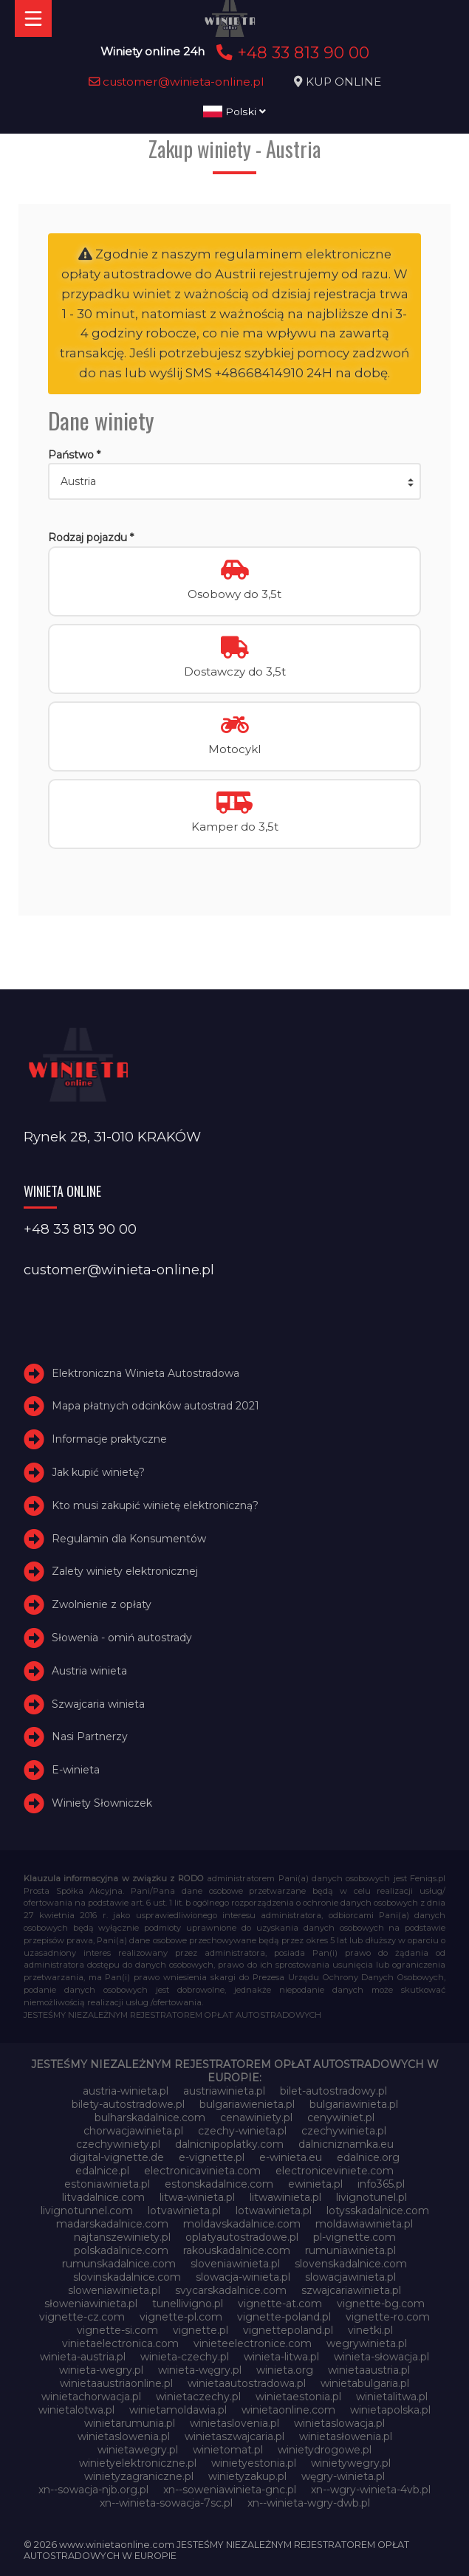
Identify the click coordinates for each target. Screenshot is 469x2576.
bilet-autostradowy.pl (333, 2091)
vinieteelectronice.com (253, 2343)
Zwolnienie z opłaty (101, 1604)
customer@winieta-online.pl (176, 82)
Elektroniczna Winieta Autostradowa (145, 1373)
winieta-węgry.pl (200, 2370)
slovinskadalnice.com (127, 2277)
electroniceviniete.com (334, 2170)
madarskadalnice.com (112, 2223)
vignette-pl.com (181, 2316)
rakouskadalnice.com (236, 2250)
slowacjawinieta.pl (350, 2277)
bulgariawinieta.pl (353, 2104)
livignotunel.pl (371, 2197)
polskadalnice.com (121, 2250)
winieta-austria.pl (83, 2356)
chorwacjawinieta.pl (133, 2130)
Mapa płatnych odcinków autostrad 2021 (155, 1406)
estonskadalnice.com (219, 2184)
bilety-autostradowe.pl (128, 2104)
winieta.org (284, 2370)
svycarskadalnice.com (231, 2290)
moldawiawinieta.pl (364, 2223)
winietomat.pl (228, 2449)
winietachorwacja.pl (91, 2396)
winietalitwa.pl (392, 2396)
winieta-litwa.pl (281, 2356)
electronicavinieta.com (202, 2170)
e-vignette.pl (211, 2157)
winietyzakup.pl (247, 2476)
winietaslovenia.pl (234, 2423)
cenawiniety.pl (256, 2117)
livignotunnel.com (87, 2210)
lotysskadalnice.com (377, 2210)
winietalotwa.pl (76, 2410)
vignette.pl (200, 2330)
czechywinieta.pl (343, 2130)
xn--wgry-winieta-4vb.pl (371, 2489)
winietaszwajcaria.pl (234, 2436)
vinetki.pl (370, 2330)
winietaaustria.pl (369, 2370)
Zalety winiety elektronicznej (125, 1572)
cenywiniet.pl (340, 2117)
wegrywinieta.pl (366, 2343)
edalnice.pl (102, 2170)
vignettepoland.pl (288, 2330)
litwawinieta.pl (285, 2197)
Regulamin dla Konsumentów (129, 1538)
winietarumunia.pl (129, 2423)
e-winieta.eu (290, 2157)
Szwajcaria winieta (98, 1704)
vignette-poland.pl (284, 2316)
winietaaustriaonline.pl (116, 2383)
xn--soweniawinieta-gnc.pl (229, 2489)
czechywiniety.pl (118, 2144)
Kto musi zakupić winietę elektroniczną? (155, 1505)
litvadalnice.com (103, 2197)
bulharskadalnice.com (150, 2117)
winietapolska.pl (390, 2410)
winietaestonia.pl (298, 2396)
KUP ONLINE (343, 82)
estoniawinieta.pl (107, 2184)
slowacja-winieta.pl (243, 2277)
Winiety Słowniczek (102, 1803)
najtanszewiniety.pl (122, 2237)
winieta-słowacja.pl (381, 2356)
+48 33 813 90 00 (290, 52)
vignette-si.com (117, 2330)
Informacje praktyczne (109, 1439)
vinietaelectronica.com (120, 2343)
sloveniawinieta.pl (235, 2263)
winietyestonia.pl (253, 2463)
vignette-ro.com (388, 2316)
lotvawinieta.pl (184, 2210)
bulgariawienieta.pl (247, 2104)
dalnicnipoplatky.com (229, 2144)
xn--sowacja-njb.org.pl (93, 2489)
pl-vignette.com (354, 2237)
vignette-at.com (280, 2303)
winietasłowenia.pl (345, 2436)
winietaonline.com (288, 2410)
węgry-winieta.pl (343, 2476)
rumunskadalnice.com (119, 2263)
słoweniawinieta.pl (90, 2303)
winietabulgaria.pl (365, 2383)
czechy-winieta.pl (242, 2130)
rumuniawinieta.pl (350, 2250)
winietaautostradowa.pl (247, 2383)
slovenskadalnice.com (351, 2263)
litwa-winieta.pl (197, 2197)
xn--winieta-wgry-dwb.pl (308, 2503)
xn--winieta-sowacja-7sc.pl (166, 2503)
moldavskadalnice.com (242, 2223)
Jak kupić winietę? (98, 1472)
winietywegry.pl (351, 2463)
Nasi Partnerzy (90, 1737)
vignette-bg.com (381, 2303)
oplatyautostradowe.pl (241, 2237)
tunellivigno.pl (187, 2303)
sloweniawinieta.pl (114, 2290)
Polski (234, 111)
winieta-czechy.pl (184, 2356)
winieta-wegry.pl (101, 2370)
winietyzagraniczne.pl (139, 2476)
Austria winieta (89, 1670)
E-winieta (76, 1769)
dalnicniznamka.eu (346, 2144)
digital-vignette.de (116, 2157)
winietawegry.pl (137, 2449)
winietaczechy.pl (198, 2396)
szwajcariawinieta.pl (351, 2290)
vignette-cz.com (82, 2316)
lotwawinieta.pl (274, 2210)
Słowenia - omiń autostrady (122, 1637)
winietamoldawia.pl (178, 2410)
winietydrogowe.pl (325, 2449)
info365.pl (381, 2184)
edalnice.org (368, 2157)
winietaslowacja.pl (339, 2423)
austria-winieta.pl (125, 2091)
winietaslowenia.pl (124, 2436)
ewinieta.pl (315, 2184)
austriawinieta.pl (224, 2091)
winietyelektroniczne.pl (137, 2463)
